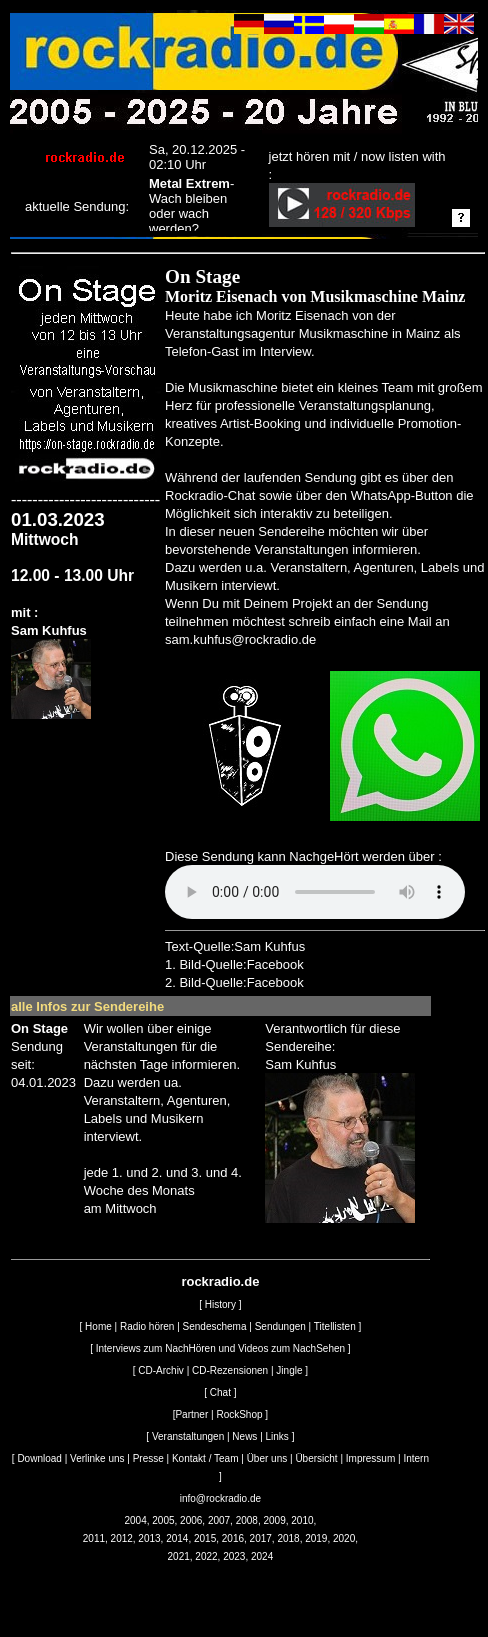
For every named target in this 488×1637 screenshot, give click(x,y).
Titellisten (335, 1326)
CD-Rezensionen (230, 1370)
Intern (416, 1458)
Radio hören (147, 1326)
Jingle (289, 1370)
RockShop (239, 1414)
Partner (191, 1414)
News (244, 1436)
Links (277, 1436)
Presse (148, 1458)
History (220, 1304)
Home (98, 1326)
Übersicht (316, 1458)
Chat (220, 1392)
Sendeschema (215, 1326)
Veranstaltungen (188, 1436)
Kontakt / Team (205, 1458)
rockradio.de (220, 1281)
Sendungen (280, 1326)
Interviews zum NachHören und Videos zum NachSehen (220, 1348)
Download (39, 1458)
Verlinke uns (97, 1458)
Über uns (267, 1458)
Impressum (370, 1458)
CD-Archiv (161, 1370)
